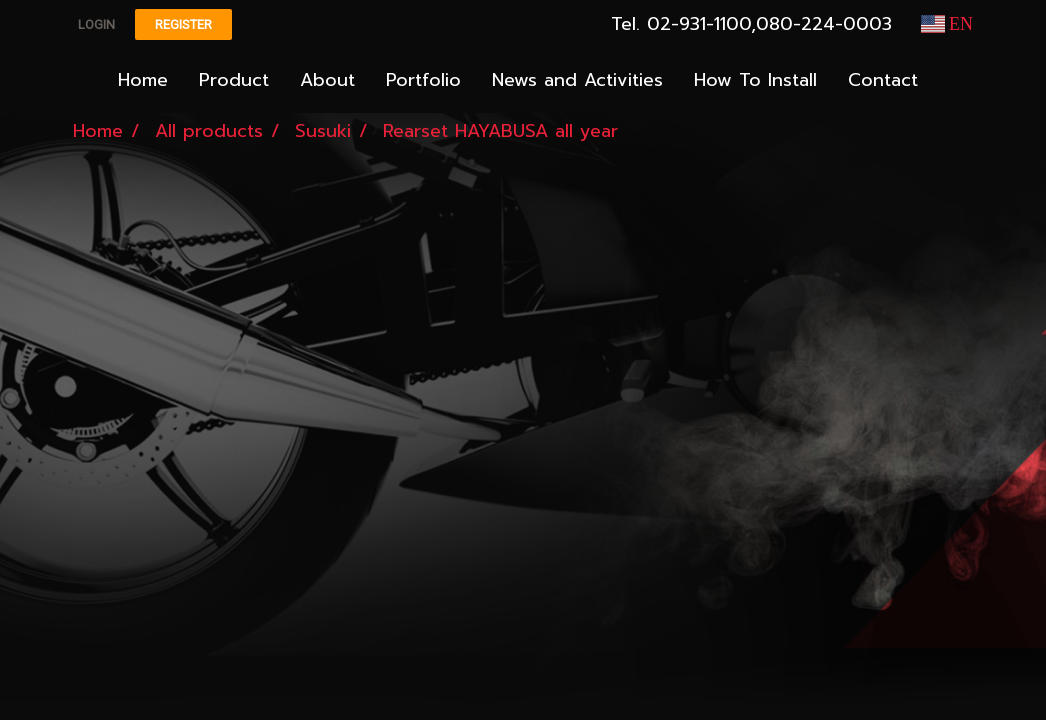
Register (183, 24)
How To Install (755, 80)
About (327, 80)
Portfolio (423, 80)
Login (96, 24)
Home (143, 80)
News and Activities (577, 80)
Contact (883, 80)
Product (234, 80)
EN (947, 24)
